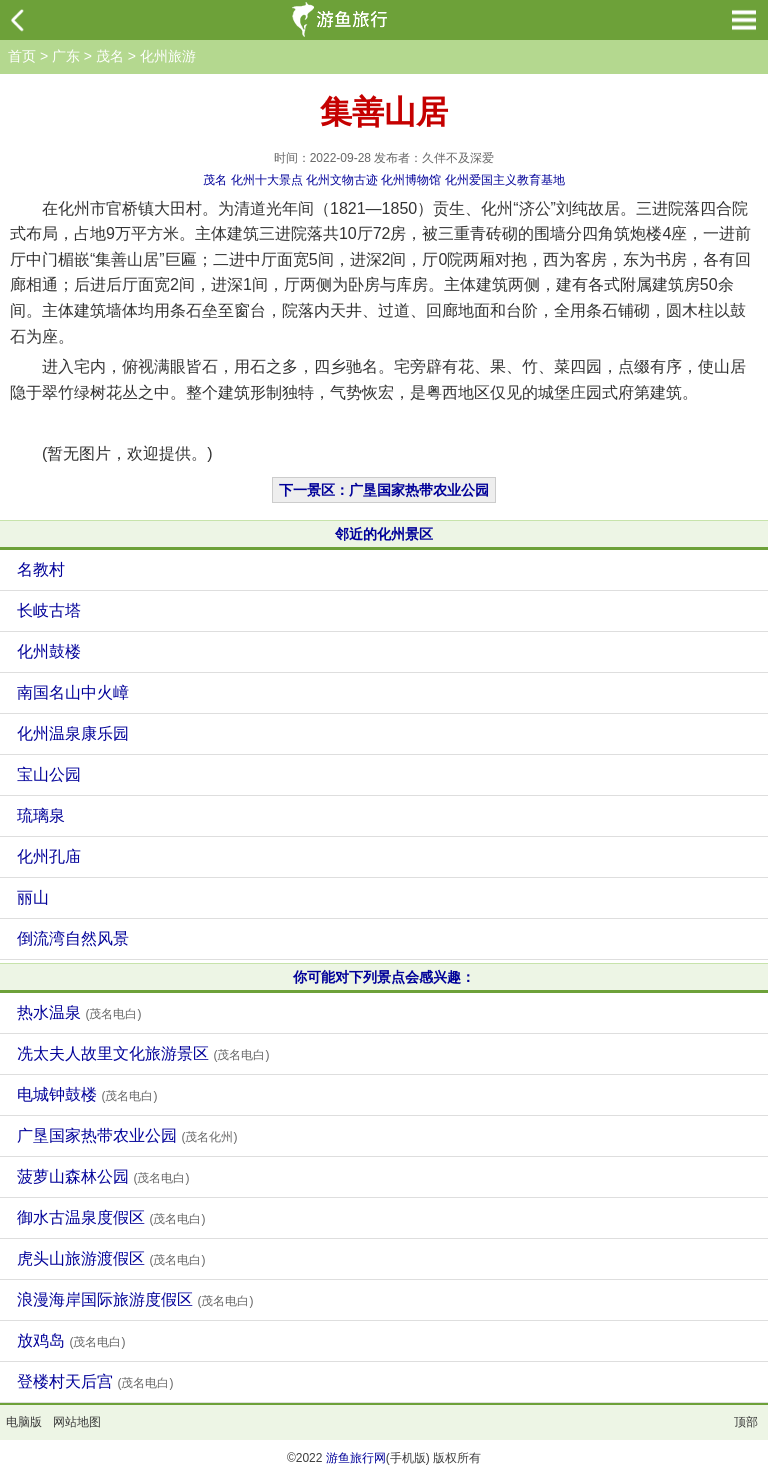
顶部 (746, 1422)
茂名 (110, 56)
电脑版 (24, 1422)
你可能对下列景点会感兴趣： (384, 977)
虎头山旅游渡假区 (111, 1258)
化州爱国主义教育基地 (505, 180)
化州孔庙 (49, 856)
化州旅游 (168, 56)
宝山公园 (49, 774)
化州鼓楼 (49, 651)
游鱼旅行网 (356, 1458)
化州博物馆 (411, 180)
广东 (66, 56)
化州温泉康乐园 (73, 733)
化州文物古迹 (342, 180)
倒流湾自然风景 (73, 938)
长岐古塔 (49, 610)
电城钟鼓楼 (87, 1094)
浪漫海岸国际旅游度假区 (135, 1299)
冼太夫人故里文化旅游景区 (143, 1053)
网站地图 (77, 1422)
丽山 (33, 897)
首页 (22, 56)
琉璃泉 (41, 815)
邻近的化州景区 (384, 534)
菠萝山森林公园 (103, 1176)
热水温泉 (79, 1012)
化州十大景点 (267, 180)
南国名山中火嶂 (73, 692)
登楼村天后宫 (95, 1381)
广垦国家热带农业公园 (127, 1135)
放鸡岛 (71, 1340)
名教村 (41, 569)
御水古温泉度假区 (111, 1217)
